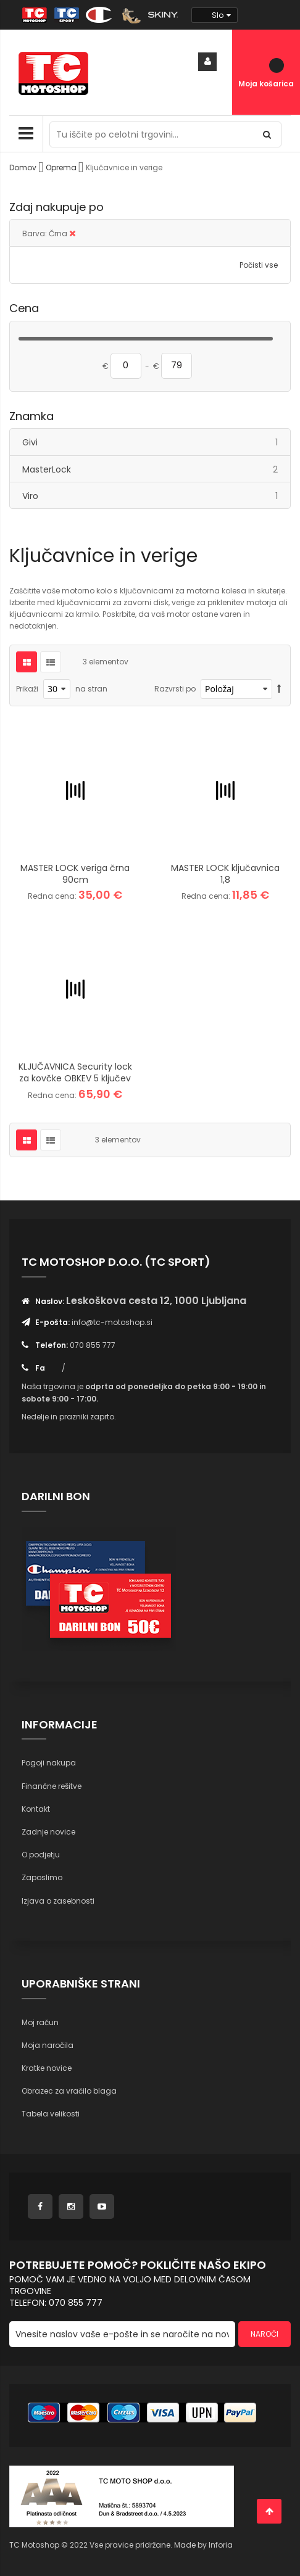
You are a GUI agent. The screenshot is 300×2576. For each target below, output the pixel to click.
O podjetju (41, 1854)
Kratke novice (47, 2068)
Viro (156, 495)
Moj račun (40, 2022)
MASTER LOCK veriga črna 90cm (75, 874)
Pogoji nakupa (49, 1762)
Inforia (221, 2545)
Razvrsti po (175, 688)
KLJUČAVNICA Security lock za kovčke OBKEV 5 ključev (75, 1072)
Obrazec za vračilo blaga (69, 2091)
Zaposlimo (42, 1877)
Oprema (62, 167)
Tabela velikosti (51, 2113)
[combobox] (165, 134)
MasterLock (156, 469)
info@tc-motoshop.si (112, 1322)
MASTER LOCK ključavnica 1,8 (225, 874)
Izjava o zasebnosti (58, 1901)
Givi (156, 442)
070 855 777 (92, 1345)
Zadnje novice (48, 1832)
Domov (23, 167)
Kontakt (36, 1809)
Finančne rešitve (51, 1786)
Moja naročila (47, 2045)
